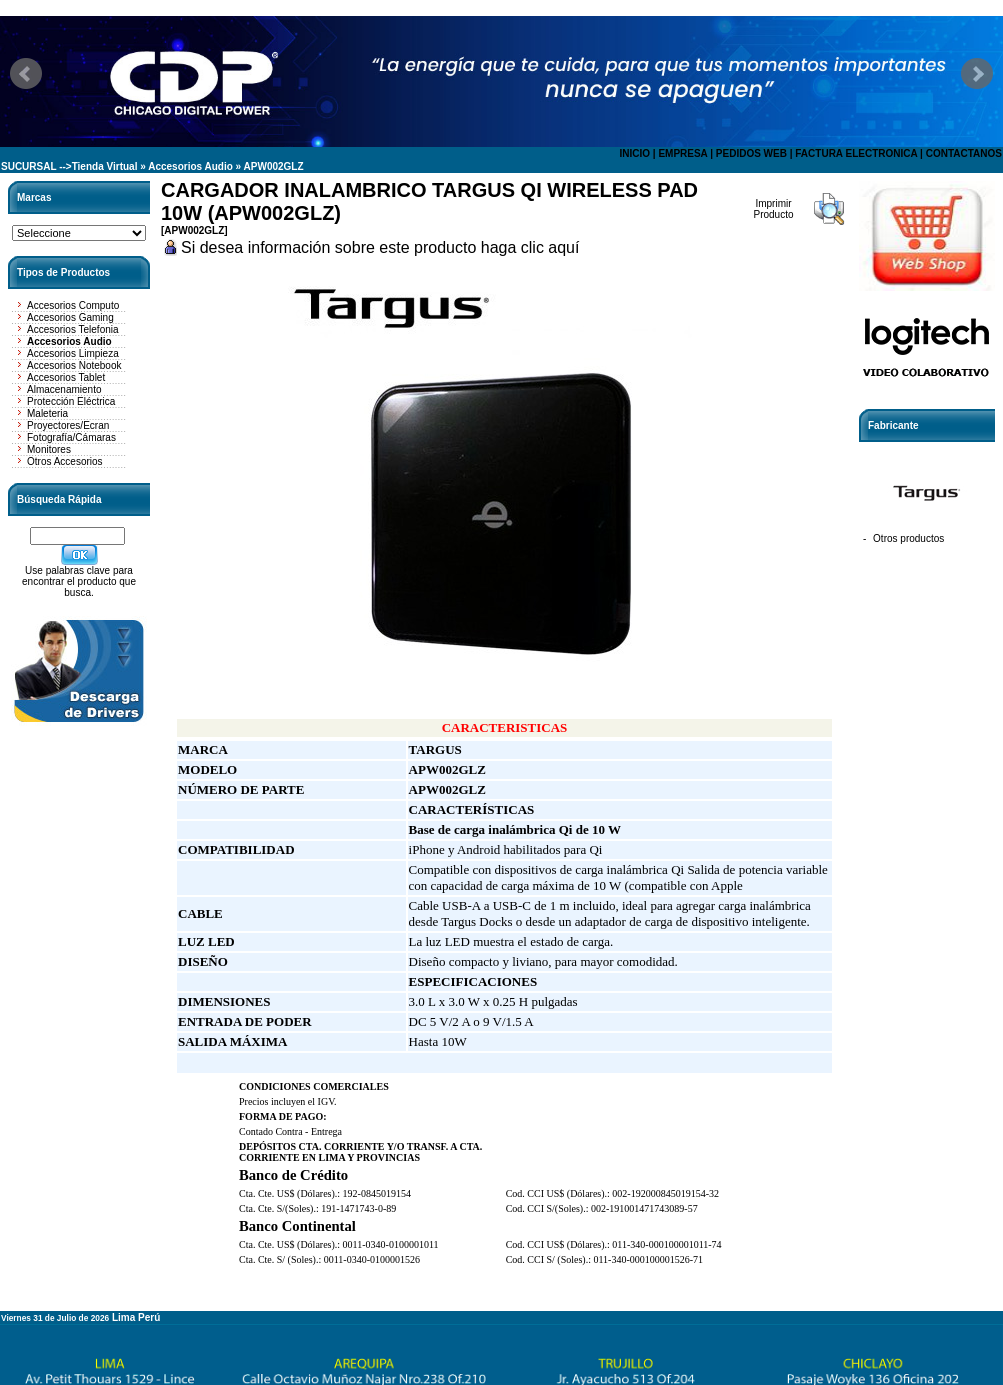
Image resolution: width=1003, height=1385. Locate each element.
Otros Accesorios (65, 461)
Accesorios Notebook (74, 365)
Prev (26, 74)
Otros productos (908, 538)
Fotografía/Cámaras (71, 437)
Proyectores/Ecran (68, 425)
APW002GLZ (274, 166)
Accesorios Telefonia (73, 329)
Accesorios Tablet (66, 377)
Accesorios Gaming (70, 317)
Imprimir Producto (773, 209)
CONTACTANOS (964, 153)
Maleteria (47, 413)
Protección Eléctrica (71, 401)
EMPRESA (682, 153)
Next (977, 74)
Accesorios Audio (190, 166)
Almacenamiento (64, 389)
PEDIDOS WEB (751, 153)
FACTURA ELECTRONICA (856, 153)
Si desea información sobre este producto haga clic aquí (380, 247)
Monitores (49, 449)
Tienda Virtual (105, 166)
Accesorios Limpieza (73, 353)
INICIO (634, 153)
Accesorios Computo (73, 305)
